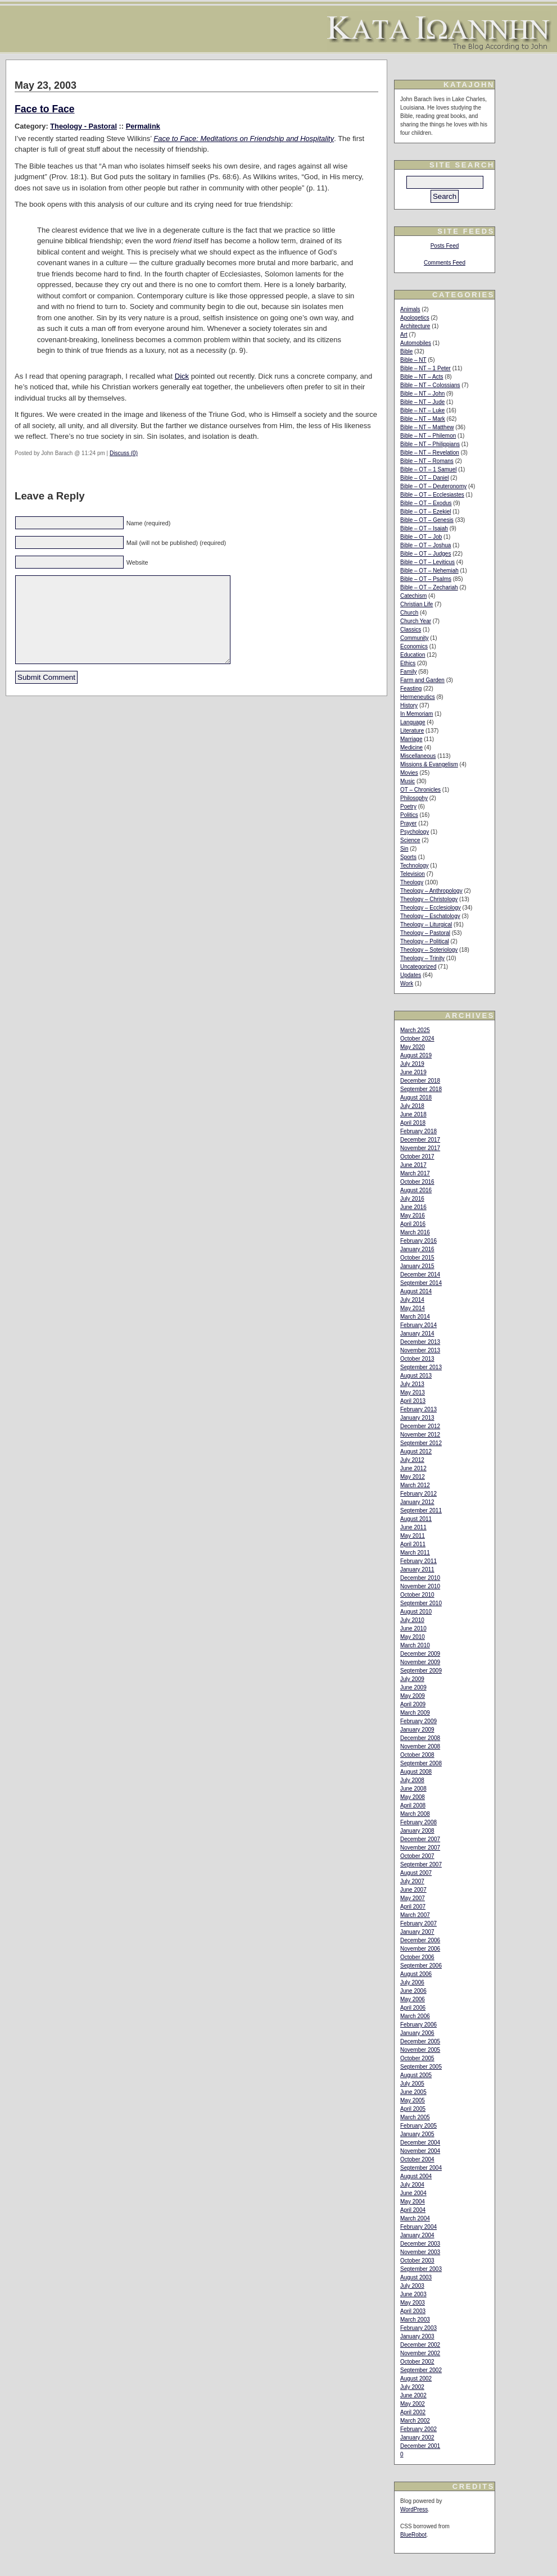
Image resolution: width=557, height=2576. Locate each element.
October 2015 (417, 1258)
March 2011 (415, 1553)
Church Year (415, 621)
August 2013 (416, 1376)
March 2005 (415, 2117)
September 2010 (421, 1603)
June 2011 (413, 1527)
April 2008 (412, 1805)
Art (403, 334)
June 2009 (413, 1687)
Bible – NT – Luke (422, 410)
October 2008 (417, 1755)
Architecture (415, 326)
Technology (414, 865)
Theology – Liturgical (426, 924)
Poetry (408, 806)
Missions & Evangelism (429, 764)
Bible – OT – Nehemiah (429, 570)
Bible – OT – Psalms (425, 579)
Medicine (411, 747)
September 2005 (421, 2067)
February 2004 (418, 2227)
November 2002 (420, 2353)
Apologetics (414, 318)
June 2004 (413, 2193)
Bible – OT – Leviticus (427, 562)
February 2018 (418, 1131)
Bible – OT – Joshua (425, 545)
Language (412, 722)
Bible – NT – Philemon (428, 436)
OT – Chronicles (420, 790)
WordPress (414, 2509)
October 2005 (417, 2058)
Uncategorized (418, 967)
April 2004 (412, 2210)
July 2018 (412, 1106)
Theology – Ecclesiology (430, 908)
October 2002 (417, 2362)
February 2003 (418, 2328)
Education (412, 655)
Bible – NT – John (422, 393)
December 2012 (420, 1426)
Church (409, 613)
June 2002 (413, 2395)
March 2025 (415, 1030)
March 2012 (415, 1485)
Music (407, 781)
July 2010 (412, 1620)
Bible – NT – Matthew (427, 427)
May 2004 (412, 2201)
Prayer (408, 823)
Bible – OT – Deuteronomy (433, 486)
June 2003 (413, 2294)
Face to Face (45, 109)
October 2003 (417, 2260)
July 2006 (412, 1982)
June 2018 (413, 1114)
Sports (408, 857)
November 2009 (420, 1662)
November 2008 (420, 1746)
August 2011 (416, 1519)
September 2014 (421, 1283)
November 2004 (420, 2151)
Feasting (411, 688)
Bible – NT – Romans (427, 461)
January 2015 (417, 1266)
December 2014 (420, 1274)
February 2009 (418, 1721)
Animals (410, 309)
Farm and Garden (422, 680)
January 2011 (417, 1569)
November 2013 (420, 1350)
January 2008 (417, 1831)
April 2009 (412, 1704)
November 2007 (420, 1847)
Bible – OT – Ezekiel (425, 511)
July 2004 (412, 2185)
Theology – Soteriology (429, 950)
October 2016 (417, 1182)
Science (410, 840)
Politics (409, 815)
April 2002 (412, 2412)
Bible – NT (413, 360)
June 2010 (413, 1628)
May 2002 (412, 2404)
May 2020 (412, 1047)
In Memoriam (416, 714)
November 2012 (420, 1435)
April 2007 (412, 1906)
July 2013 (412, 1384)
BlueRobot (413, 2535)
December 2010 (420, 1578)
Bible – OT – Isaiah (424, 528)
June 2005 (413, 2092)
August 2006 (416, 1974)
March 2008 (415, 1814)
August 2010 (416, 1612)
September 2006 (421, 1965)
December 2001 (420, 2446)
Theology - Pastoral (83, 126)
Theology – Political (424, 941)
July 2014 (412, 1300)
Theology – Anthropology (431, 891)
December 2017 (420, 1140)
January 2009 (417, 1730)
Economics (414, 646)
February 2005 (418, 2126)
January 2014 (417, 1333)
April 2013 (412, 1401)
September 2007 (421, 1864)
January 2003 (417, 2336)
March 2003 (415, 2319)
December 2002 (420, 2345)
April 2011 (412, 1544)
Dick (182, 376)
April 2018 (412, 1123)
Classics (410, 629)
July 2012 (412, 1460)
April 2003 (412, 2311)
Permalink (143, 126)
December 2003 (420, 2244)
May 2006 (412, 1999)
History (409, 705)
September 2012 (421, 1443)
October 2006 (417, 1957)
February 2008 (418, 1822)
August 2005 (416, 2075)
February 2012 (418, 1494)
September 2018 (421, 1089)
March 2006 (415, 2016)
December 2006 (420, 1940)
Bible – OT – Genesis (427, 520)
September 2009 (421, 1671)
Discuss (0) (124, 453)
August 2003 (416, 2277)
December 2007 (420, 1839)
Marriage (411, 739)
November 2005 (420, 2050)
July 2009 (412, 1679)
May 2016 (412, 1215)
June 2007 (413, 1890)
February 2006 (418, 2024)
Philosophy (414, 798)
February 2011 (418, 1561)
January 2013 (417, 1418)
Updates (410, 975)
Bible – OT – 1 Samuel (428, 469)
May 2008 (412, 1797)
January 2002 (417, 2437)
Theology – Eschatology (430, 916)
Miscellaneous (418, 756)
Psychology (414, 832)
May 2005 (412, 2100)
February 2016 (418, 1241)
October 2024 (417, 1038)
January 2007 (417, 1932)
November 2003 (420, 2252)
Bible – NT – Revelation (429, 452)
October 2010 (417, 1595)
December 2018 (420, 1081)
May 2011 (412, 1536)
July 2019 (412, 1064)
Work (406, 983)
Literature (412, 731)
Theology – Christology (429, 899)
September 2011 (421, 1510)
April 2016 (412, 1224)
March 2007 (415, 1915)
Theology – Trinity (422, 958)
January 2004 (417, 2235)
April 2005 (412, 2109)
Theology (411, 882)
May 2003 (412, 2303)
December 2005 (420, 2041)
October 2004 (417, 2159)
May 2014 (412, 1308)
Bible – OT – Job (421, 537)
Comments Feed (444, 263)
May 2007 (412, 1898)
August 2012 (416, 1451)
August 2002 (416, 2378)
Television (412, 874)
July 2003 (412, 2286)
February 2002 (418, 2429)
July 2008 (412, 1780)
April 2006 (412, 2008)
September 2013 (421, 1367)
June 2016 (413, 1207)
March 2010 (415, 1645)
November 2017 (420, 1148)
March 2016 (415, 1232)
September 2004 (421, 2168)
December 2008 (420, 1738)
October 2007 (417, 1856)
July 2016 (412, 1199)
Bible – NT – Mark (422, 419)
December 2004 (420, 2142)
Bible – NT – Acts (421, 377)
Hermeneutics (417, 697)
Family (408, 672)
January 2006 (417, 2033)
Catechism (413, 596)
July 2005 (412, 2083)
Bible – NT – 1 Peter (425, 368)
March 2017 (415, 1173)
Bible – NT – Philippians (430, 444)
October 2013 (417, 1359)
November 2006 (420, 1949)
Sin (404, 849)
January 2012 (417, 1502)
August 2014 (416, 1291)
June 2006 (413, 1991)
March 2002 (415, 2421)
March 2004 (415, 2218)
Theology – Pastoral (425, 933)
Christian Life (416, 604)
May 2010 (412, 1637)
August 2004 (416, 2176)
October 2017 (417, 1156)
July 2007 (412, 1881)
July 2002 (412, 2387)
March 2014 (415, 1317)
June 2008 (413, 1789)
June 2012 (413, 1468)
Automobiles (415, 343)
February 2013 (418, 1409)
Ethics (407, 663)
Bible (406, 351)
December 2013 (420, 1342)
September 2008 (421, 1763)
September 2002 (421, 2370)
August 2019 (416, 1055)
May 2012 (412, 1477)
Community (414, 638)
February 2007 (418, 1923)
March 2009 (415, 1713)
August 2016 (416, 1190)
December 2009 (420, 1654)
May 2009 (412, 1696)
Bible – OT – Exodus (426, 503)
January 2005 (417, 2134)
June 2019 (413, 1072)
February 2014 (418, 1325)
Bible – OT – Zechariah (429, 587)
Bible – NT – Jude (422, 402)
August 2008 (416, 1772)
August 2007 (416, 1873)
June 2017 (413, 1165)
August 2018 (416, 1097)
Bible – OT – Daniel (424, 478)
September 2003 (421, 2269)
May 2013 (412, 1392)
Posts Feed (445, 246)
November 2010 (420, 1586)
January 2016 (417, 1249)
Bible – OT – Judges (425, 554)
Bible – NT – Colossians (430, 385)
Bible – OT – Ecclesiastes (432, 495)
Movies (409, 773)
